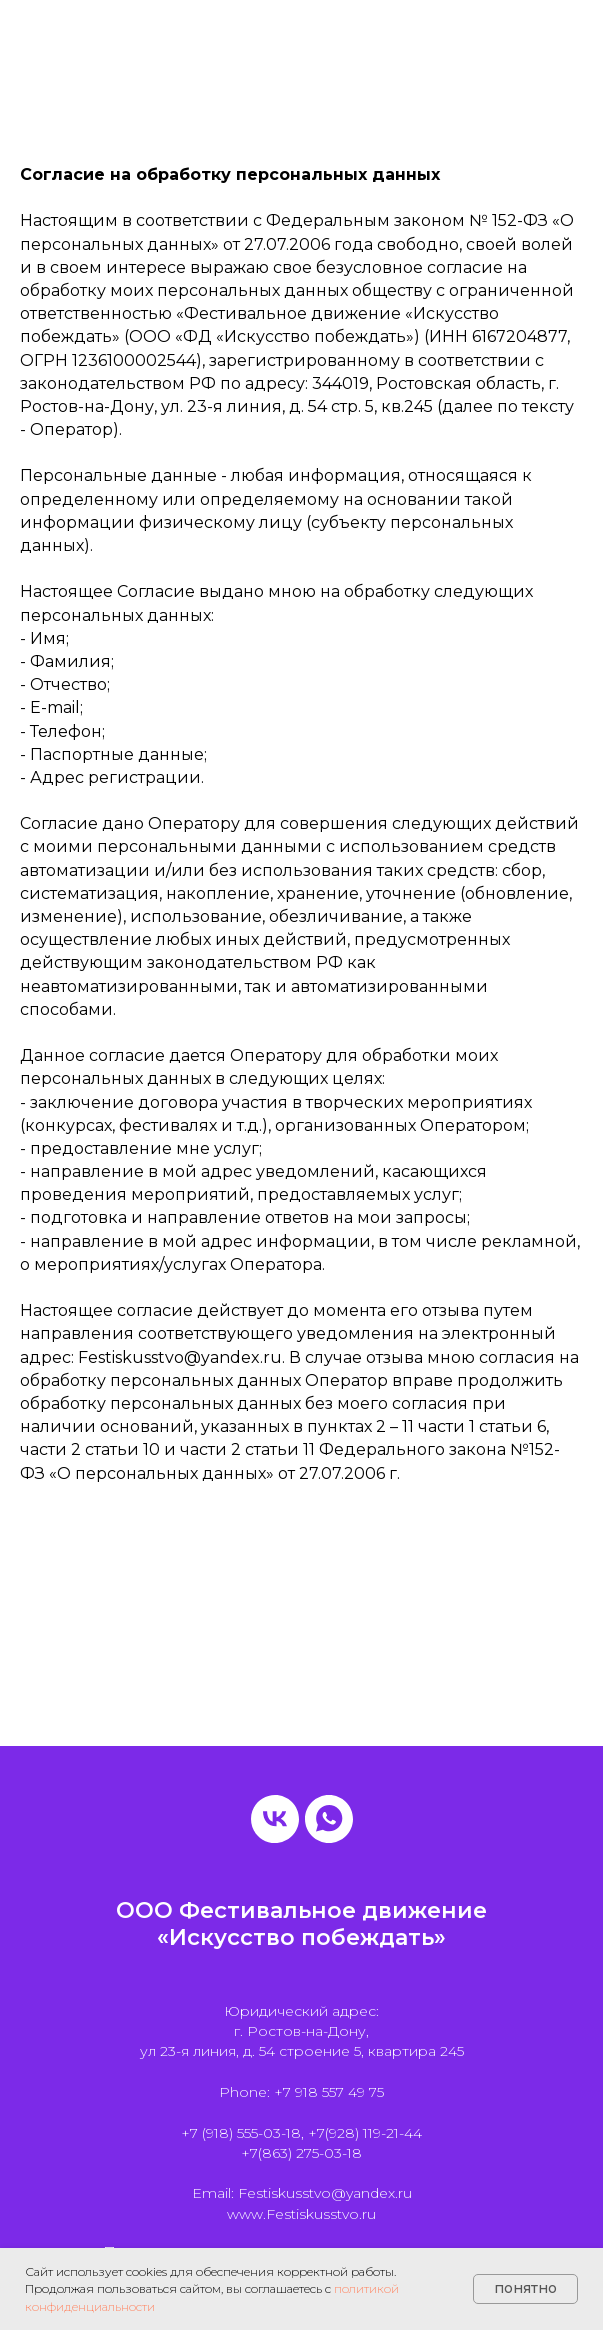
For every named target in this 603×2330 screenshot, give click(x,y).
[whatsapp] (329, 1819)
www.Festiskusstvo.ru (301, 2214)
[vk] (275, 1819)
